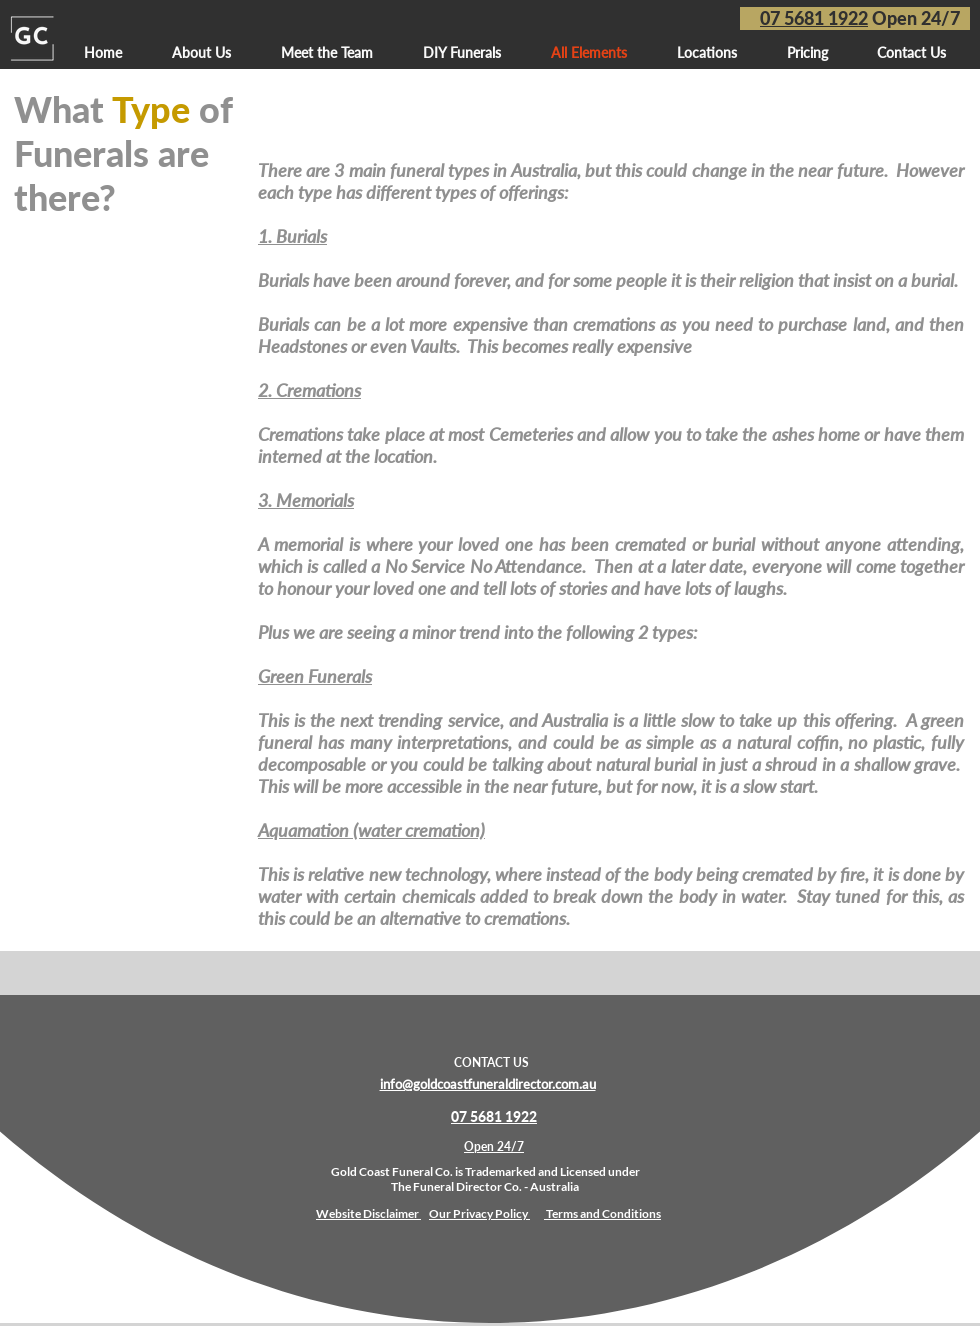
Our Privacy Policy (479, 1213)
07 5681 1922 (814, 18)
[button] (707, 52)
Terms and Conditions (603, 1213)
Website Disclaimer (368, 1213)
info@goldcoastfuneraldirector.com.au (488, 1084)
